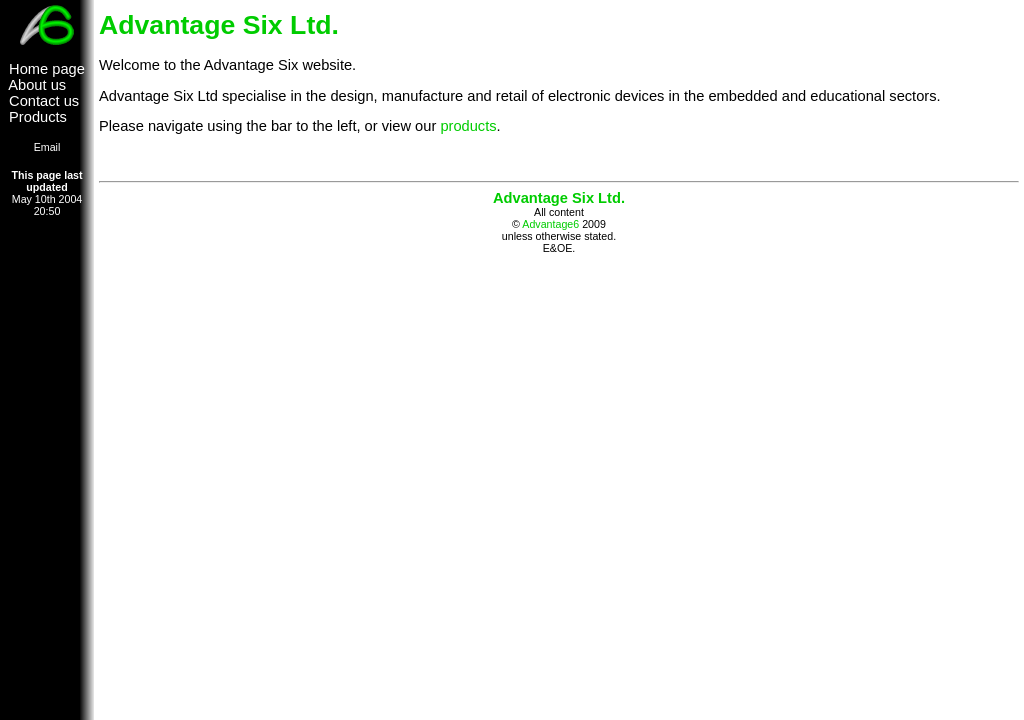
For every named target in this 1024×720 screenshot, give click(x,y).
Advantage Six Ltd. (559, 198)
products (468, 126)
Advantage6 (550, 224)
